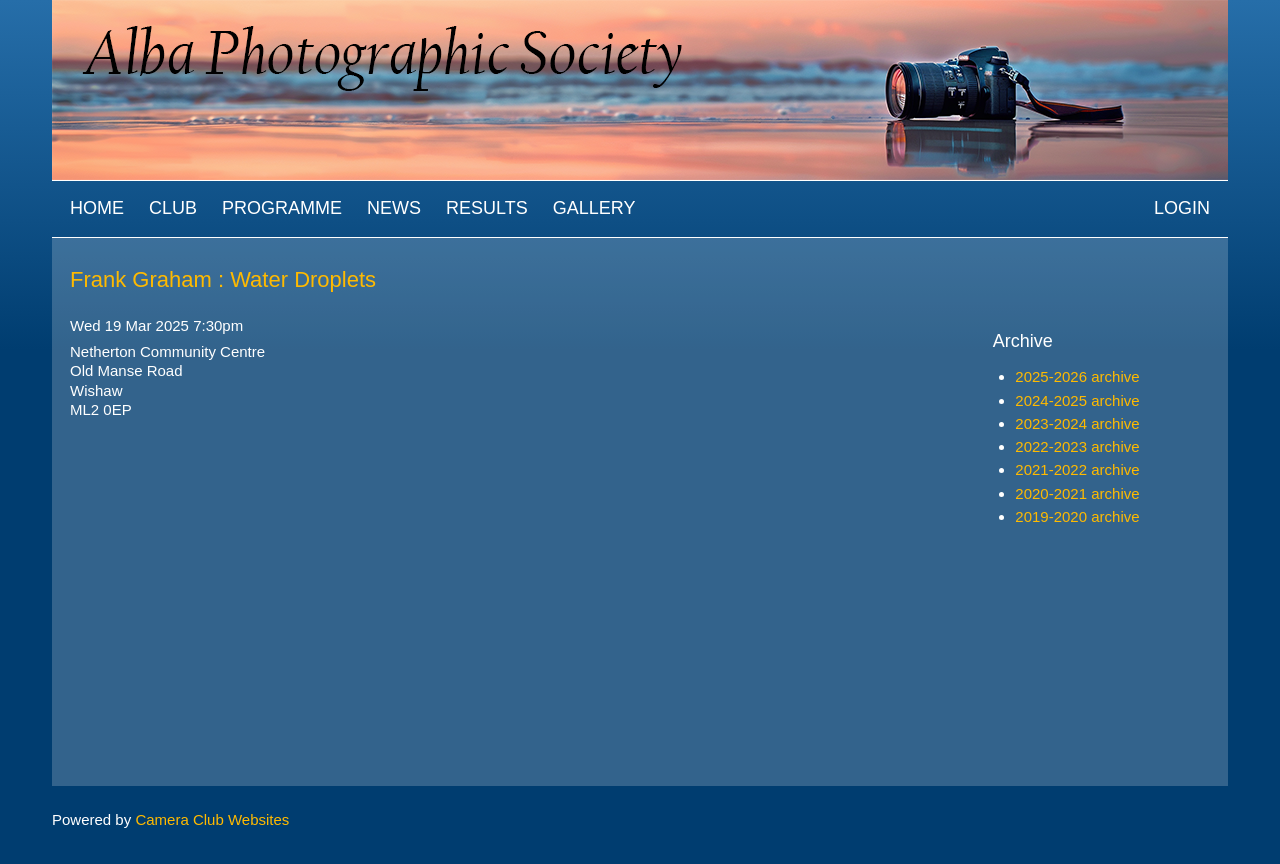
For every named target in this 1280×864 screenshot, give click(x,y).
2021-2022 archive (1077, 469)
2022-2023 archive (1077, 446)
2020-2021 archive (1077, 493)
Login (1182, 208)
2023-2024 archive (1077, 423)
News (394, 208)
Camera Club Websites (212, 819)
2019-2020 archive (1077, 516)
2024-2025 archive (1077, 400)
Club (173, 208)
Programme (282, 208)
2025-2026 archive (1077, 376)
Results (487, 208)
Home (97, 208)
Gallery (594, 208)
